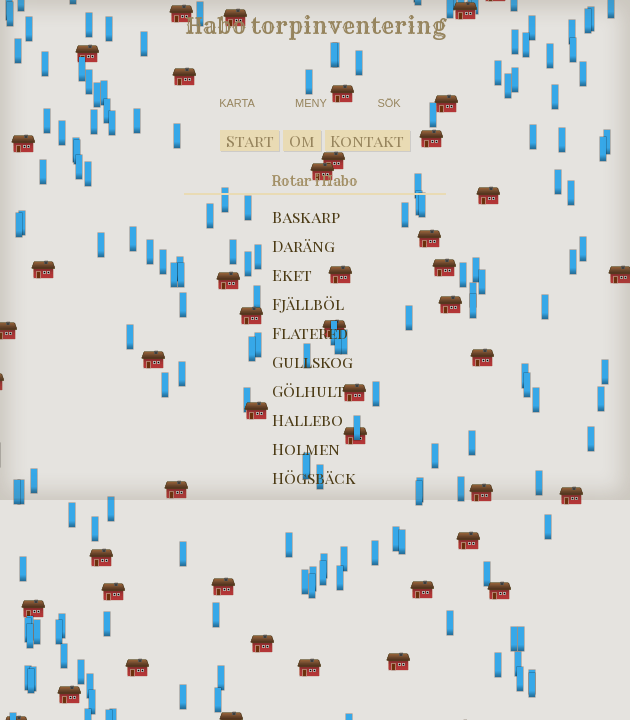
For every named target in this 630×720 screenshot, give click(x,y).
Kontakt (367, 140)
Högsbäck (314, 477)
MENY (311, 103)
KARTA (237, 103)
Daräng (303, 245)
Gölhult (308, 390)
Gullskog (312, 361)
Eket (292, 274)
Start (250, 140)
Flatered (310, 332)
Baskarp (306, 216)
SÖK (388, 103)
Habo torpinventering (315, 26)
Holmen (306, 448)
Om (302, 140)
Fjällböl (308, 303)
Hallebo (307, 419)
